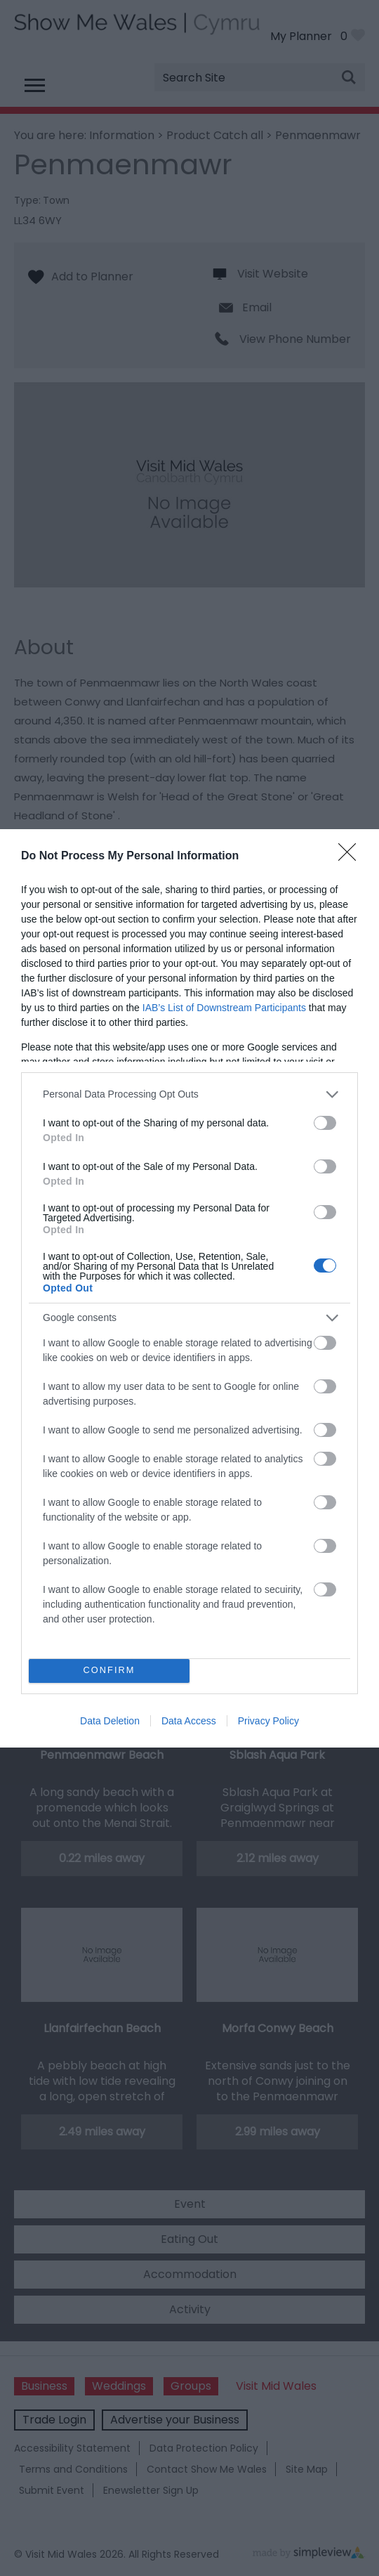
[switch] (325, 1123)
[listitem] (189, 1094)
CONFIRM (109, 1670)
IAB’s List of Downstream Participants (224, 1007)
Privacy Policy (268, 1720)
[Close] (351, 856)
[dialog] (189, 1288)
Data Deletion (110, 1720)
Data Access (188, 1720)
